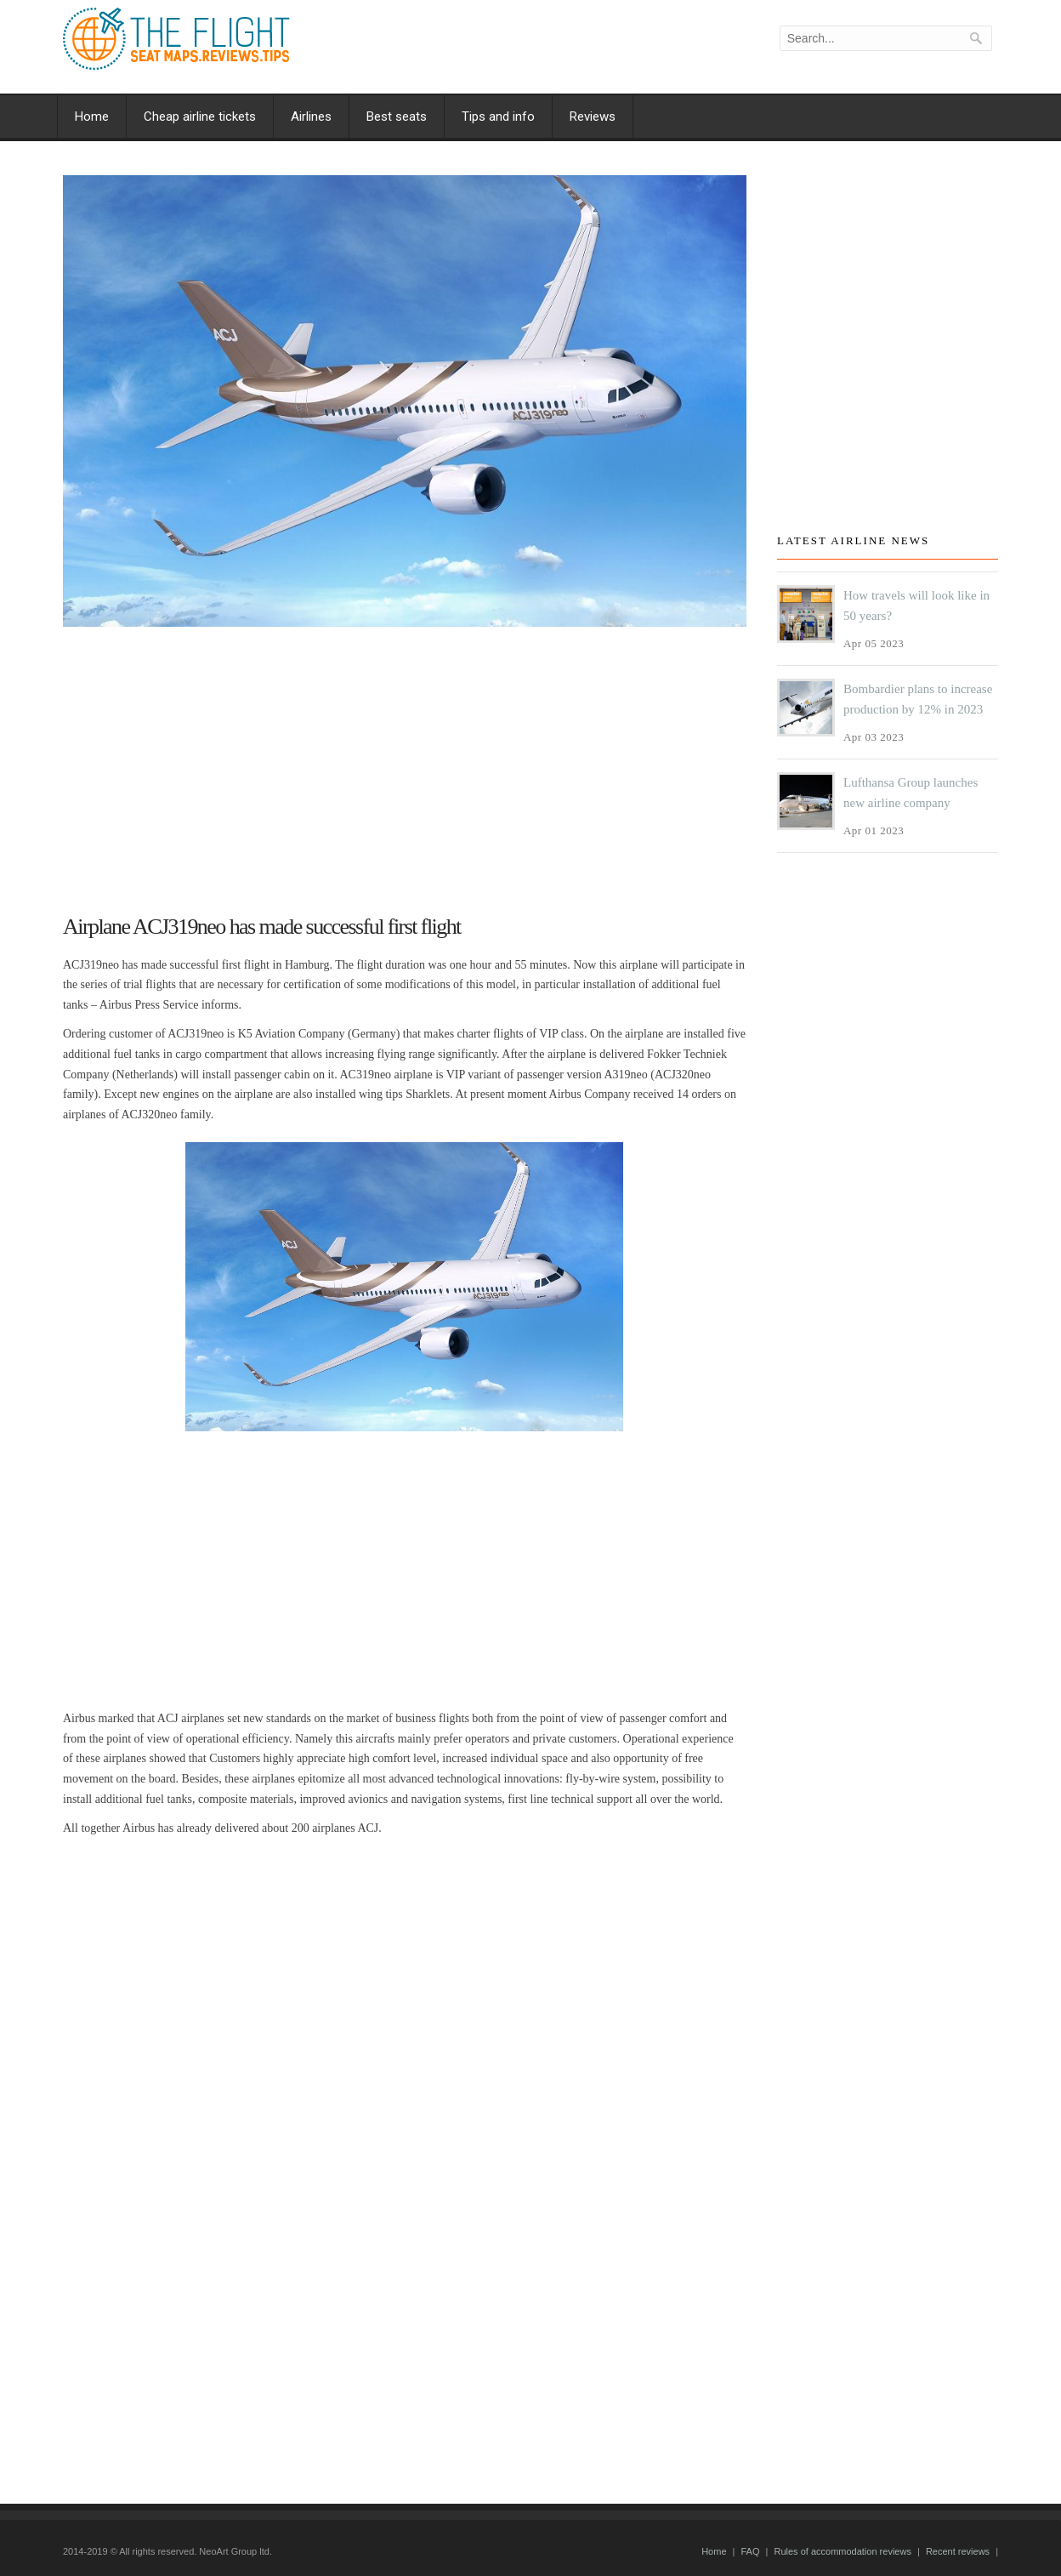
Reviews (593, 116)
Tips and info (498, 116)
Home (92, 116)
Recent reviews (958, 2551)
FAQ (749, 2551)
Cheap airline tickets (200, 116)
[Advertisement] (404, 763)
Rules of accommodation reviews (842, 2551)
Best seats (396, 116)
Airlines (311, 116)
